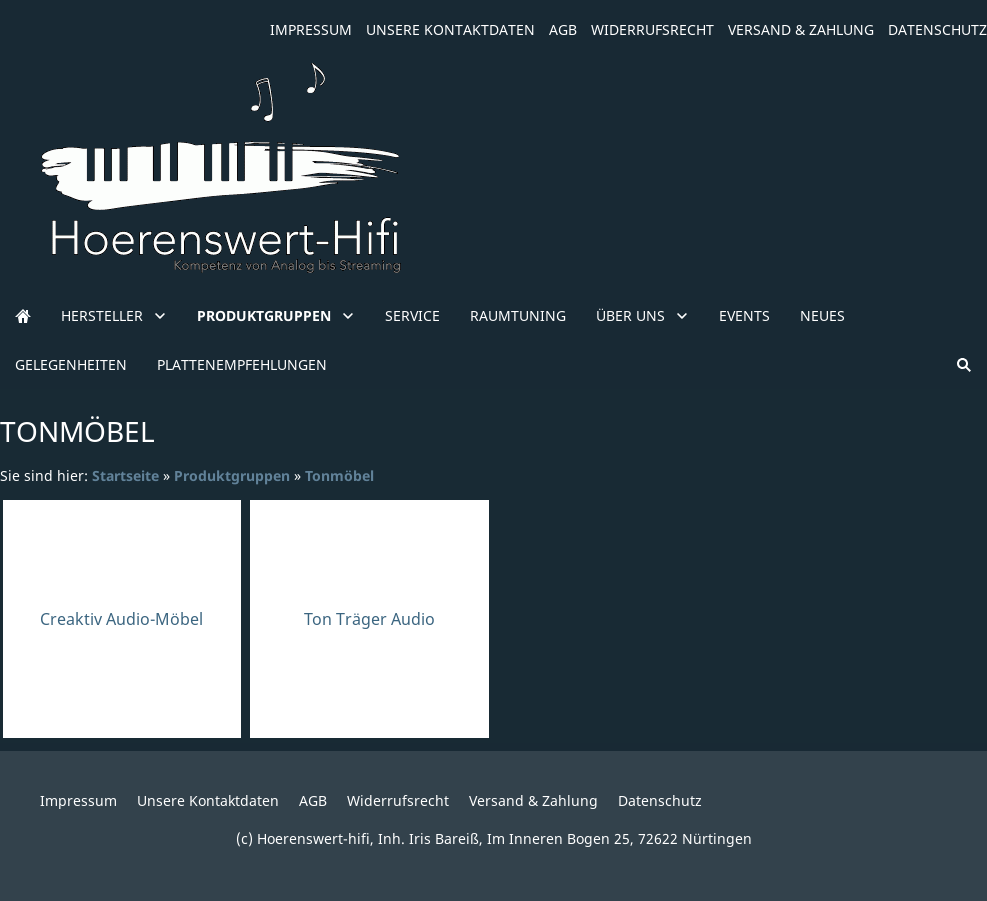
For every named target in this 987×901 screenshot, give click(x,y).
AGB (563, 29)
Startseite (125, 475)
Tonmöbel (339, 475)
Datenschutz (937, 29)
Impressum (311, 29)
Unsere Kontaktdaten (450, 29)
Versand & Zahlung (801, 29)
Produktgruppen (232, 475)
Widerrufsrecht (652, 29)
